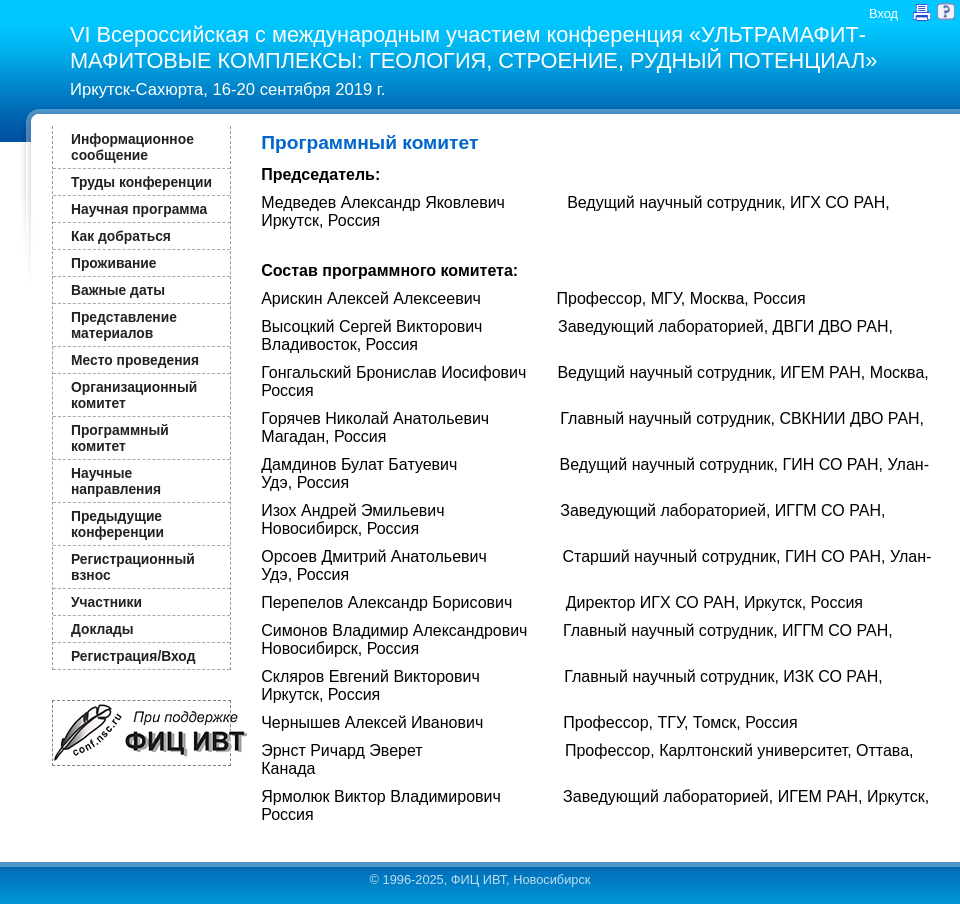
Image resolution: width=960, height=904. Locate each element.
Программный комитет (120, 438)
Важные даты (118, 290)
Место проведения (135, 360)
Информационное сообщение (132, 147)
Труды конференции (141, 182)
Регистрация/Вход (133, 656)
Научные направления (116, 481)
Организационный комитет (134, 395)
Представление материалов (124, 325)
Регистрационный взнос (133, 567)
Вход (883, 13)
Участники (106, 602)
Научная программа (139, 209)
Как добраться (121, 236)
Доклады (102, 629)
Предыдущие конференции (117, 524)
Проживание (113, 263)
